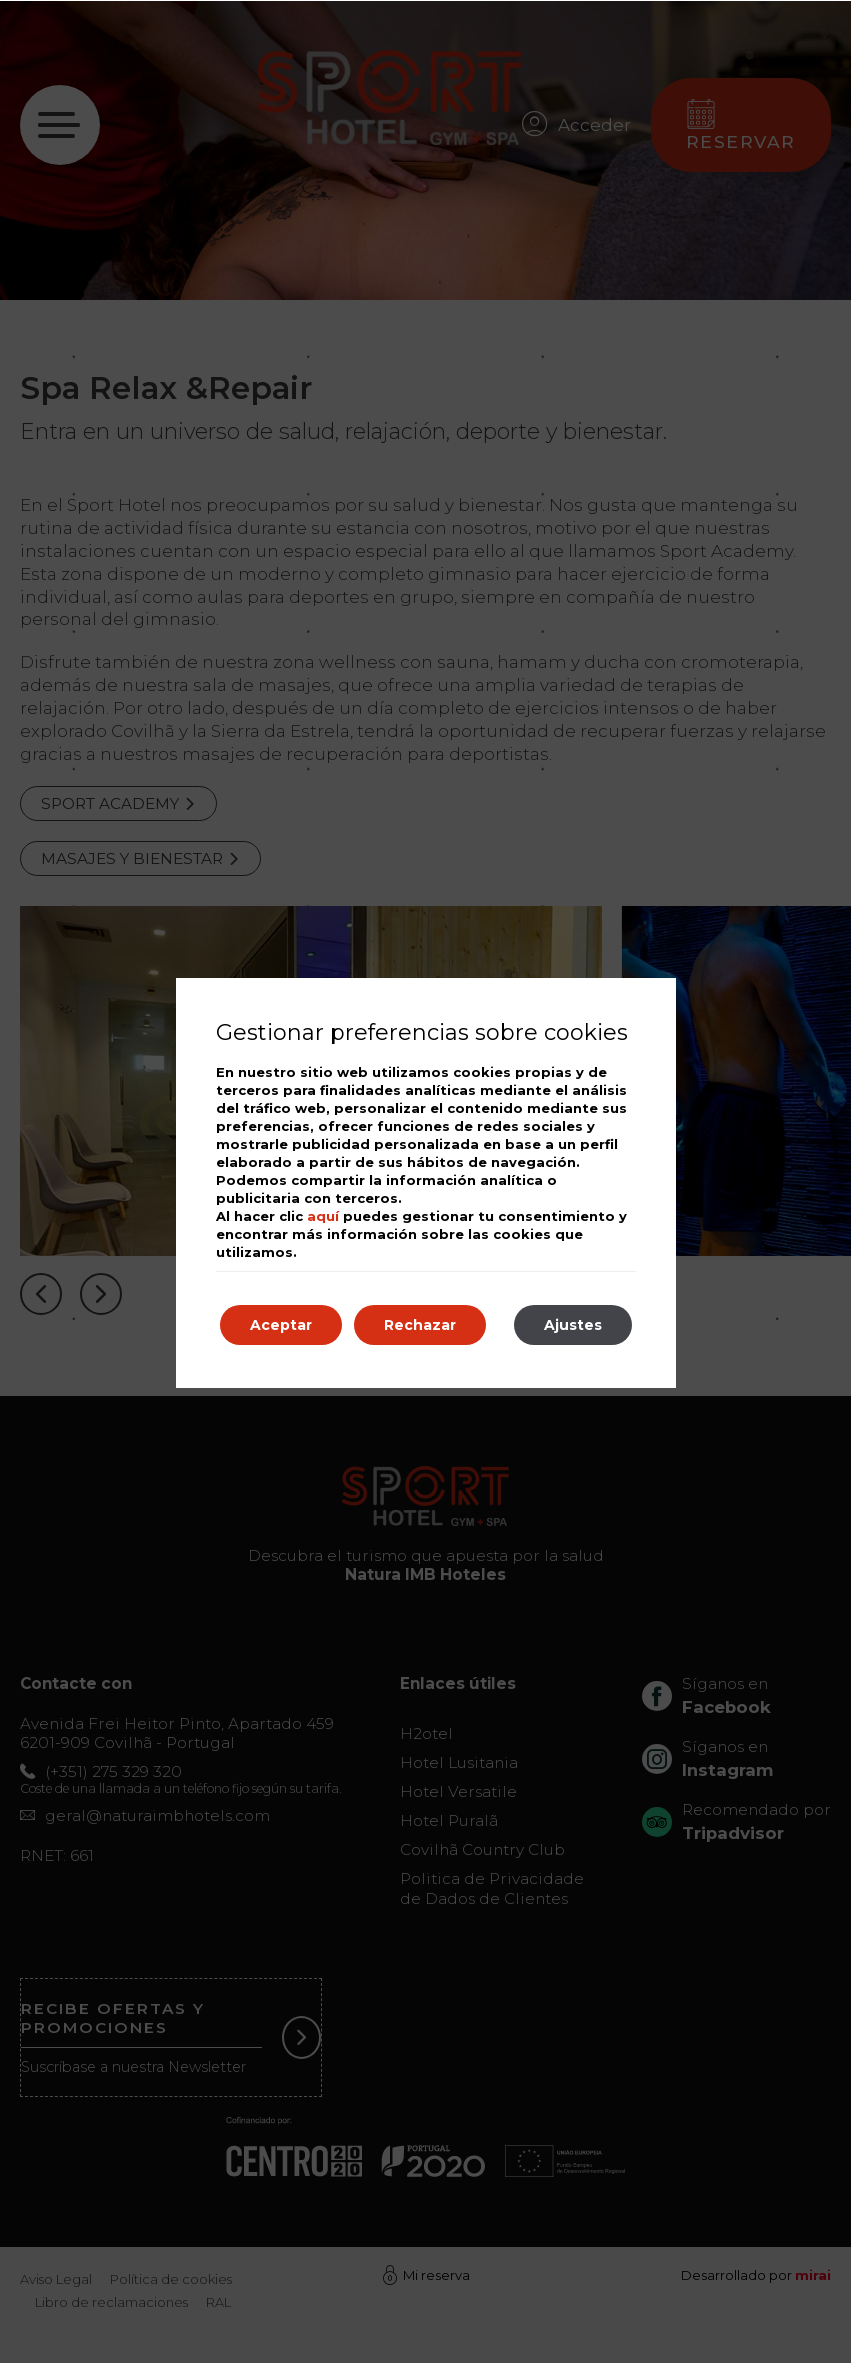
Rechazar (420, 1325)
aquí (323, 1216)
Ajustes (573, 1325)
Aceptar (281, 1325)
